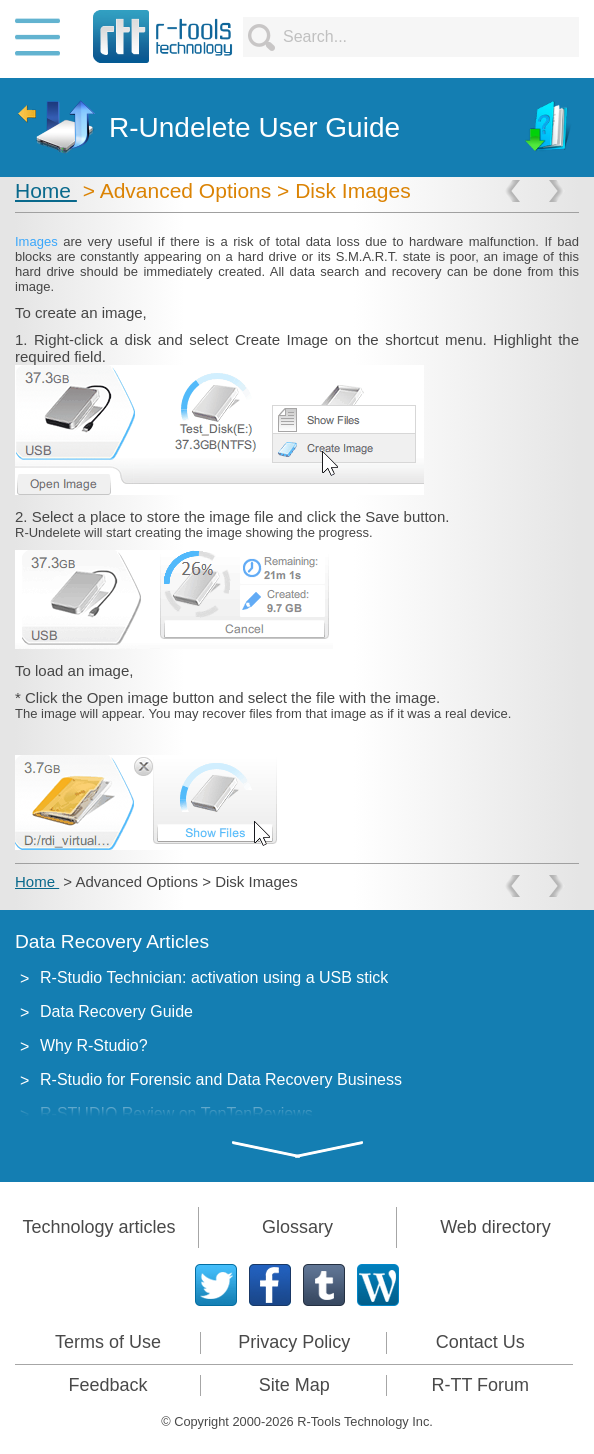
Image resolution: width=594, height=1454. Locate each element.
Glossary (297, 1227)
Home (46, 190)
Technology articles (98, 1227)
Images (39, 241)
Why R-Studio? (94, 1045)
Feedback (108, 1385)
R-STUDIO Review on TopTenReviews (176, 1113)
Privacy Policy (294, 1342)
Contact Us (480, 1342)
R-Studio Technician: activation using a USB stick (214, 977)
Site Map (294, 1385)
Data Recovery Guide (116, 1011)
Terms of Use (108, 1342)
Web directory (495, 1227)
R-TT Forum (480, 1385)
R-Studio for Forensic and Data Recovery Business (221, 1079)
